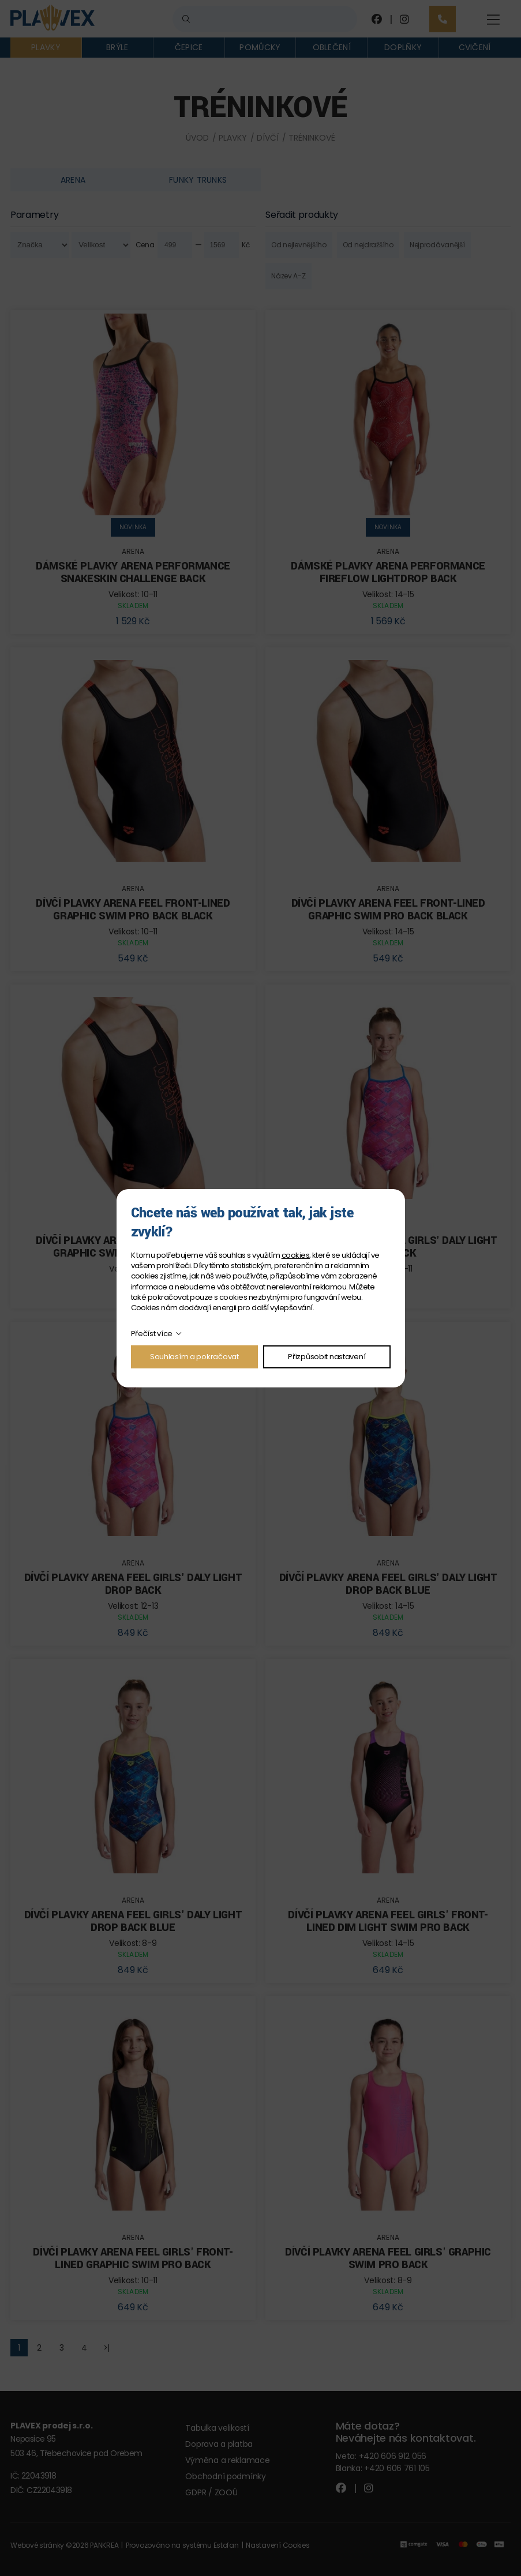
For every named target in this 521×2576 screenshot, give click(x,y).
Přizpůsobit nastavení (326, 1356)
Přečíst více (152, 1333)
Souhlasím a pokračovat (194, 1356)
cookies (295, 1255)
